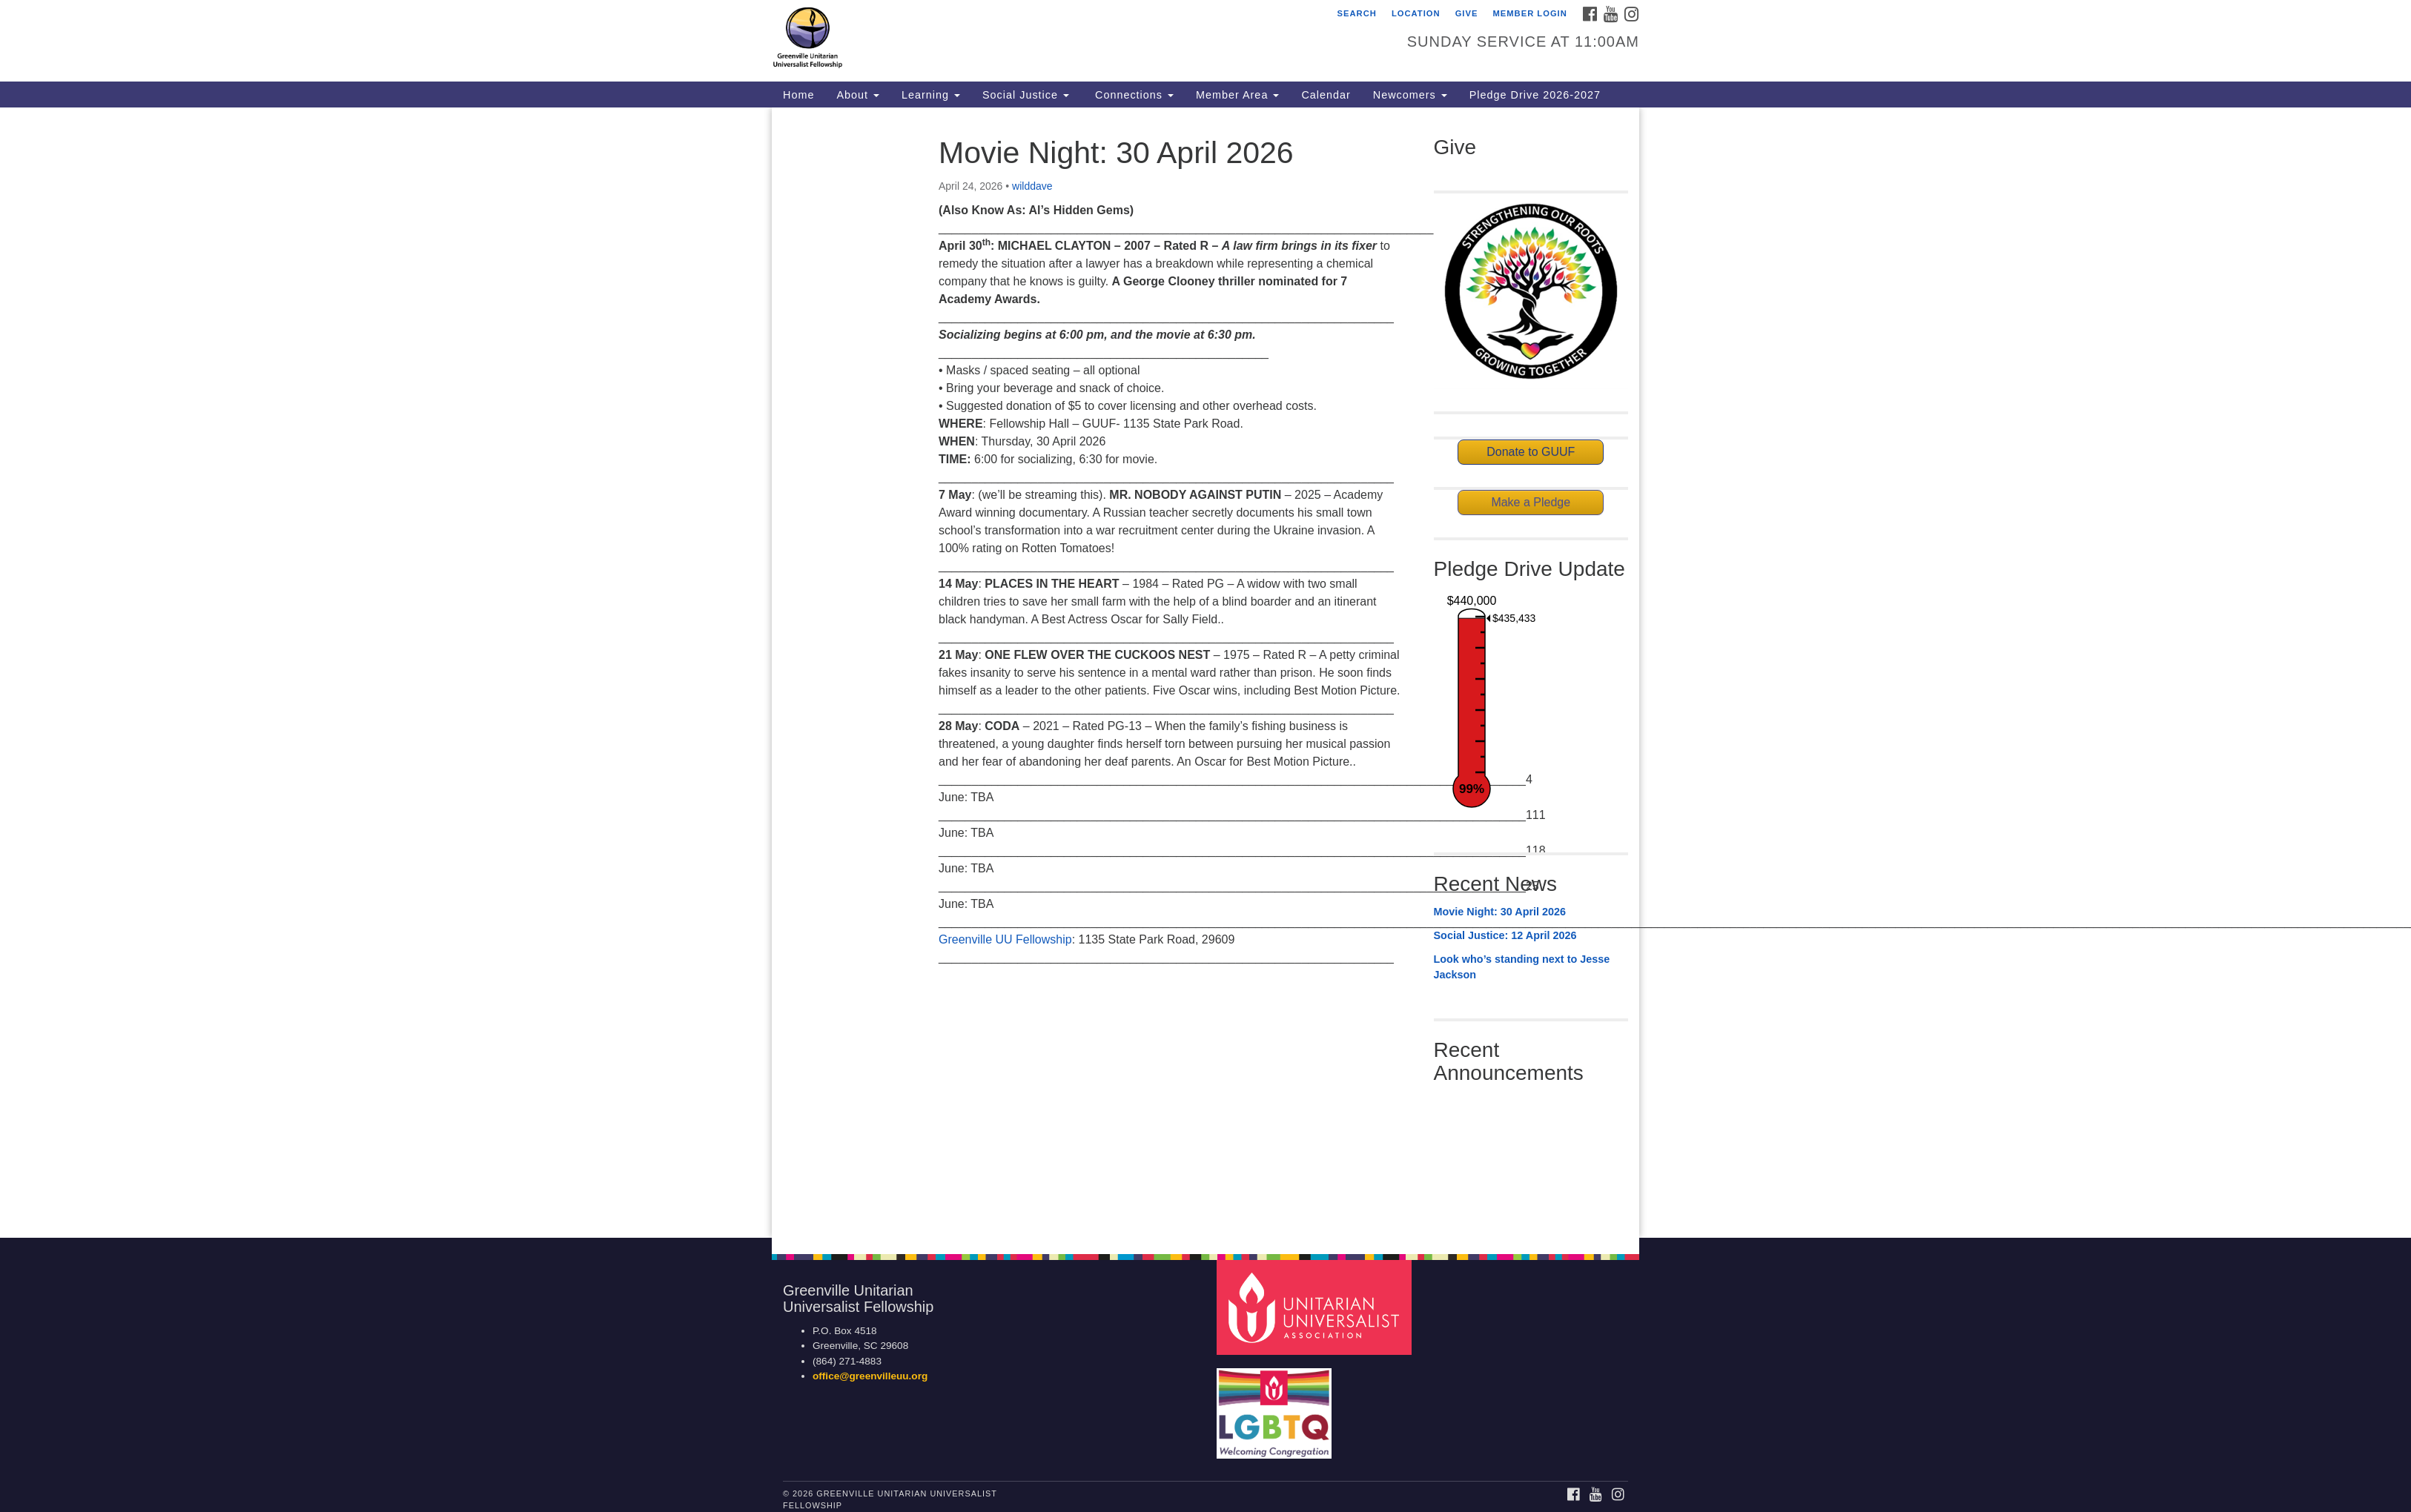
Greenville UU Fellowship (1005, 939)
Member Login (1530, 13)
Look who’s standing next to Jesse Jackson (1522, 967)
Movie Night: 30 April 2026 (1500, 912)
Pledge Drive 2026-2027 (1535, 95)
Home (798, 95)
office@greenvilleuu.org (870, 1376)
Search (1357, 13)
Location (1416, 13)
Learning (931, 95)
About (857, 95)
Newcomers (1410, 95)
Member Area (1237, 95)
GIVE (1466, 13)
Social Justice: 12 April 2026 (1505, 935)
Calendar (1325, 95)
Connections (1132, 95)
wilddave (1032, 186)
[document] (1205, 672)
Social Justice (1025, 95)
